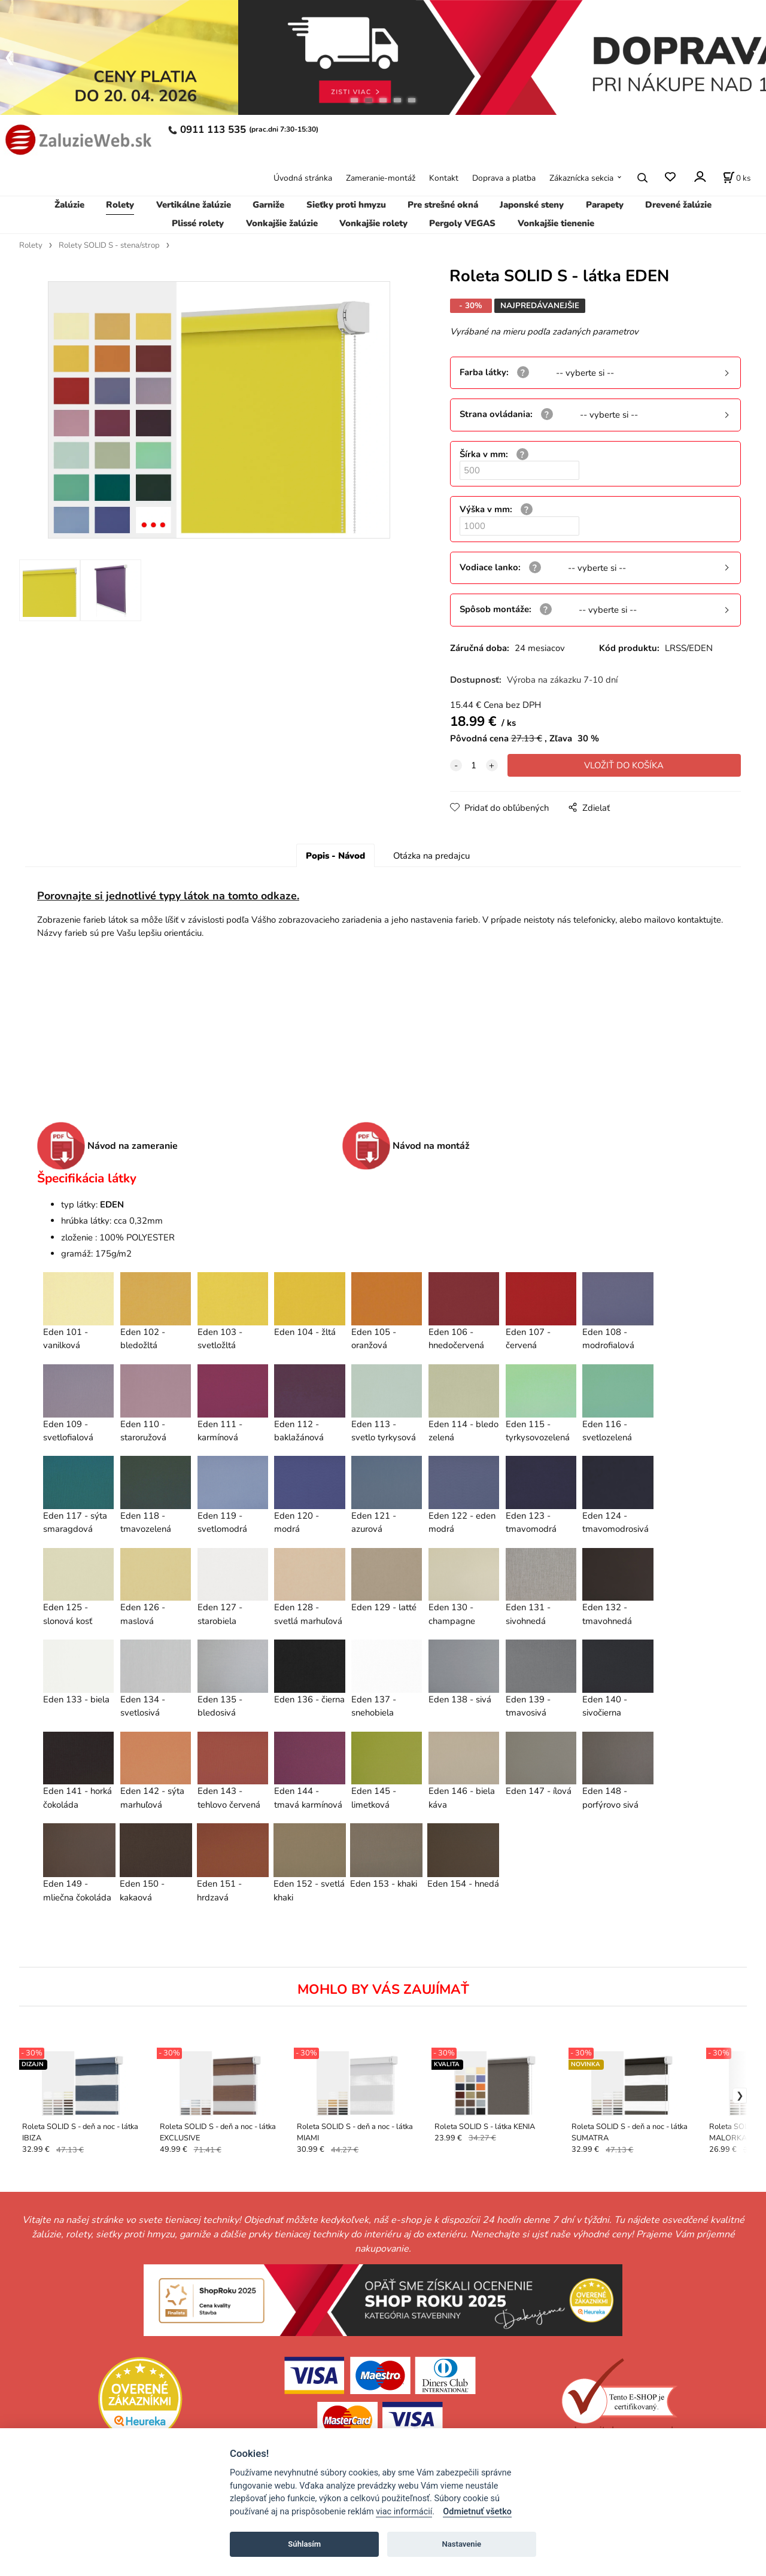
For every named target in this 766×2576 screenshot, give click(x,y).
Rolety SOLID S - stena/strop (109, 245)
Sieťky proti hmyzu (346, 205)
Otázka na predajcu (431, 856)
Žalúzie (69, 205)
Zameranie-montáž (380, 178)
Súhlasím (304, 2543)
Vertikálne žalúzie (193, 205)
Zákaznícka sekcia (581, 178)
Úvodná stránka (302, 178)
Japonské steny (532, 205)
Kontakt (443, 178)
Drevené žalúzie (678, 205)
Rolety (120, 205)
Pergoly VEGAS (462, 223)
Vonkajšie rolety (373, 223)
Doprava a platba (504, 178)
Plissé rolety (198, 223)
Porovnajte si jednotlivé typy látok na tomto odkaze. (168, 896)
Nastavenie (461, 2543)
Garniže (268, 205)
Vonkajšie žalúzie (282, 223)
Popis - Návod (335, 856)
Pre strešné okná (443, 205)
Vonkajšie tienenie (556, 223)
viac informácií (404, 2512)
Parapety (605, 205)
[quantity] (474, 765)
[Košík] (736, 177)
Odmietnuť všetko (477, 2512)
